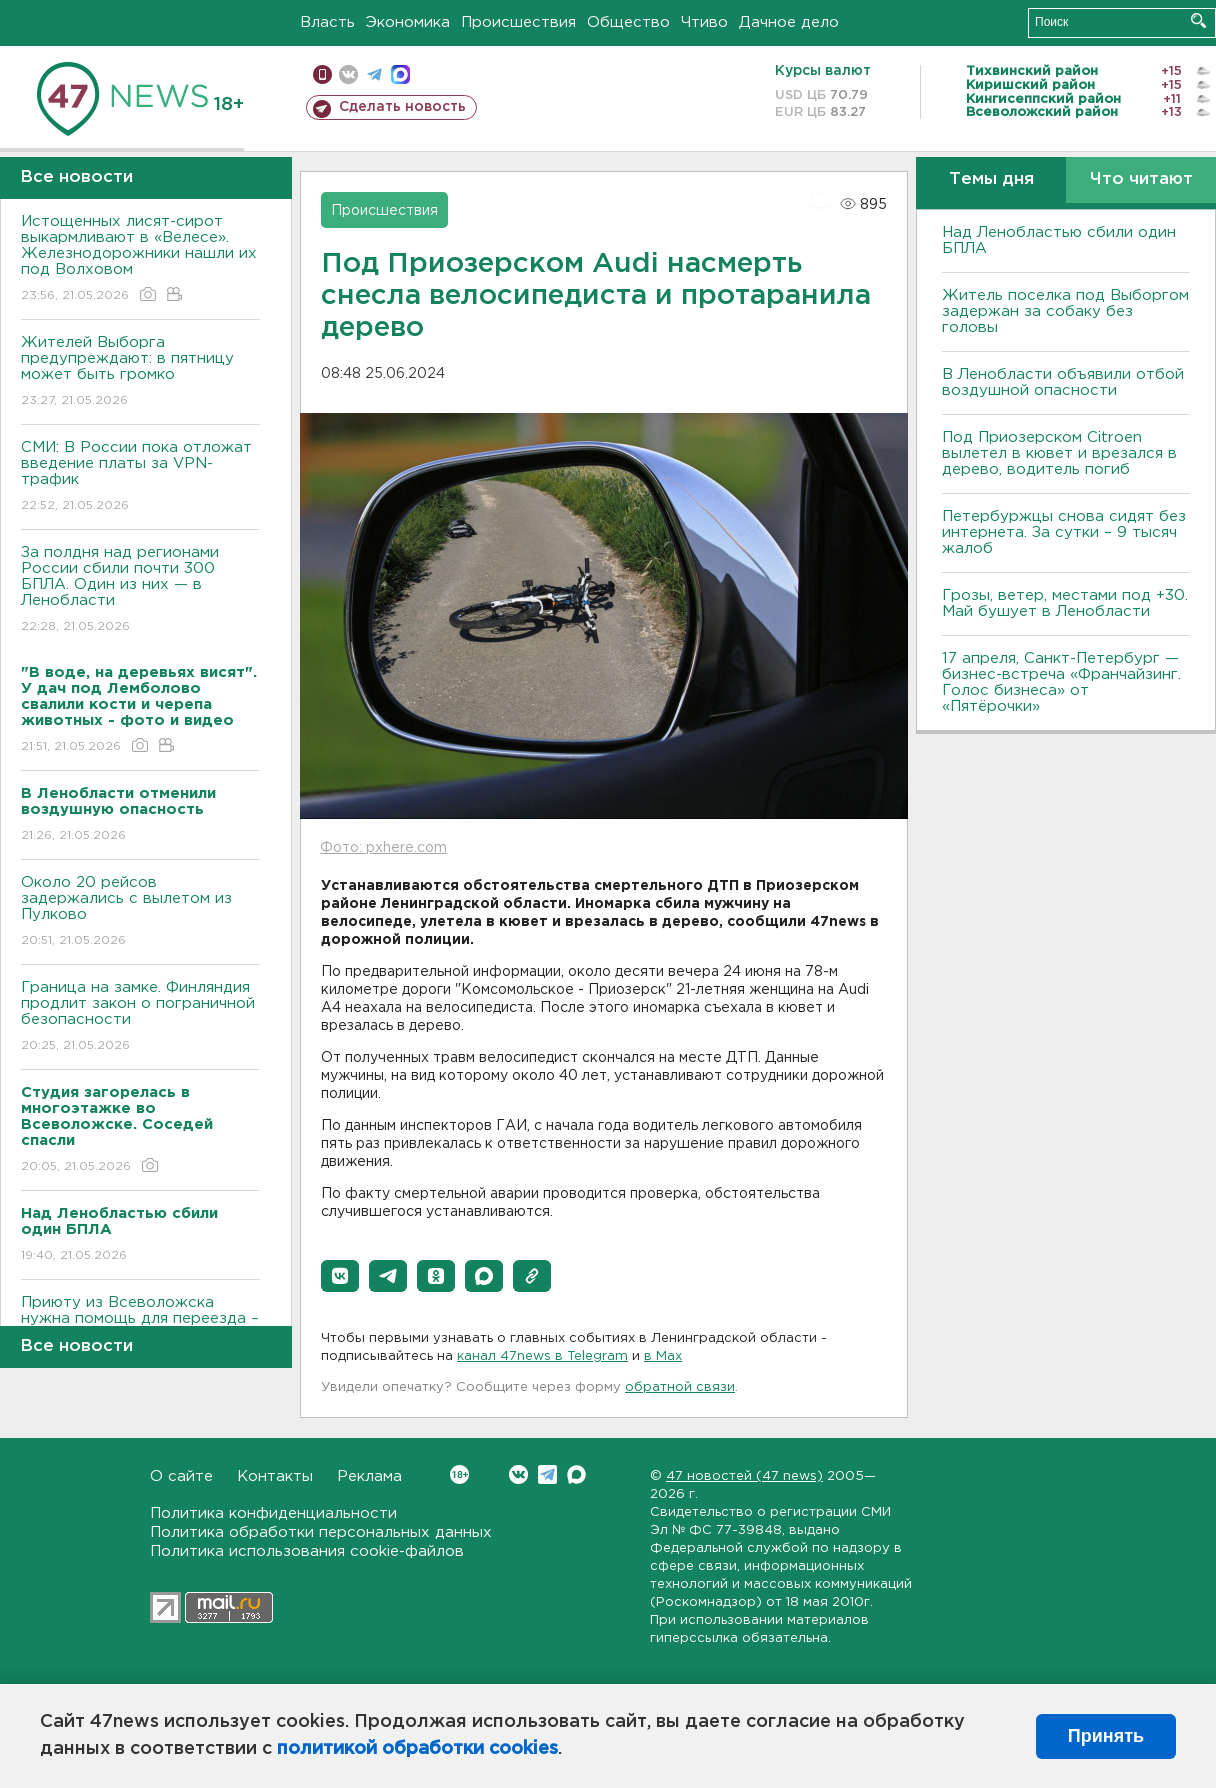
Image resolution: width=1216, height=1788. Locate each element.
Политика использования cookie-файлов (307, 1551)
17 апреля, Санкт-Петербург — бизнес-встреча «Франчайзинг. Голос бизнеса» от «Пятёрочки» (1061, 682)
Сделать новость (402, 107)
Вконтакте (459, 1474)
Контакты (275, 1476)
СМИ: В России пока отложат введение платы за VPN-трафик (140, 477)
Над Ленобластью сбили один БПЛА (1059, 240)
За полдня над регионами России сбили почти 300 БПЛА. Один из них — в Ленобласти (140, 590)
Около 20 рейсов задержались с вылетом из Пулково (140, 912)
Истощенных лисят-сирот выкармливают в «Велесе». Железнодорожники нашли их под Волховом (140, 259)
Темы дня (991, 179)
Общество (628, 22)
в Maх (663, 1356)
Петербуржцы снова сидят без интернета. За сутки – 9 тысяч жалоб (1064, 532)
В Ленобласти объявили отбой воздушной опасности (1063, 382)
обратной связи (680, 1387)
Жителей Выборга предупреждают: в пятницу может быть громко (140, 372)
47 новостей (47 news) (744, 1476)
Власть (327, 22)
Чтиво (704, 22)
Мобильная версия (322, 74)
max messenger (400, 74)
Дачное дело (789, 22)
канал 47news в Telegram (542, 1356)
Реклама (369, 1476)
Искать (1198, 20)
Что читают (1141, 179)
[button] (340, 1276)
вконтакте (348, 74)
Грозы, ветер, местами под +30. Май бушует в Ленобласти (1065, 603)
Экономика (408, 22)
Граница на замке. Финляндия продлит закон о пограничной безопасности (140, 1017)
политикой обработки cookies (417, 1749)
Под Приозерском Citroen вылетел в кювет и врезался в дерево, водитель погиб (1059, 453)
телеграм (374, 74)
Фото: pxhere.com (383, 848)
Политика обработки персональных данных (321, 1532)
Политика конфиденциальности (273, 1513)
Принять (1106, 1736)
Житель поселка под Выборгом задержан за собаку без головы (1065, 311)
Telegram (547, 1474)
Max (576, 1474)
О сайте (181, 1476)
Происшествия (518, 22)
